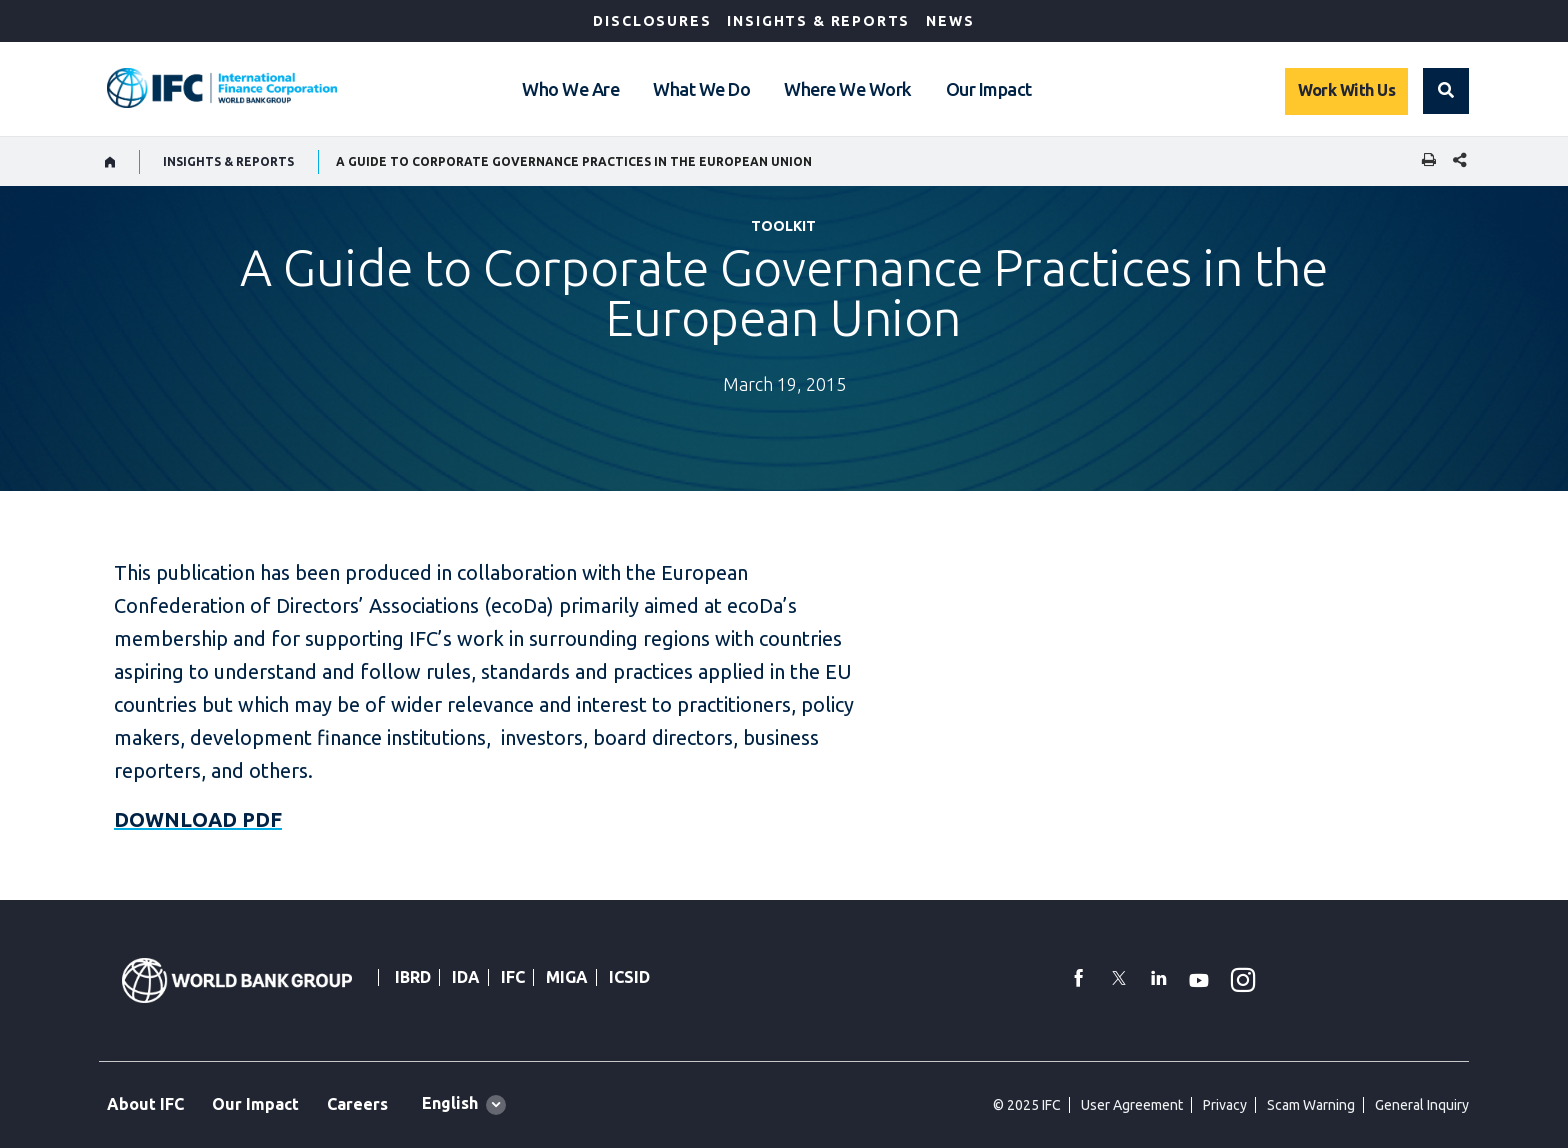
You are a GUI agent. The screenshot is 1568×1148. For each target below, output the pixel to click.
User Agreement (1132, 1105)
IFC (513, 977)
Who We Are (570, 89)
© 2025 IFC (1027, 1105)
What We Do (701, 89)
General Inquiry (1422, 1105)
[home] (110, 162)
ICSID (629, 977)
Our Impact (989, 89)
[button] (1446, 91)
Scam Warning (1311, 1105)
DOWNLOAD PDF (198, 819)
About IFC (145, 1104)
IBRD (413, 977)
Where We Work (848, 89)
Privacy (1225, 1105)
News (950, 21)
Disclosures (652, 21)
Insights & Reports (818, 21)
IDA (466, 977)
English (450, 1103)
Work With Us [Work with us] (1346, 90)
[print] (1424, 161)
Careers (357, 1104)
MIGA (567, 977)
